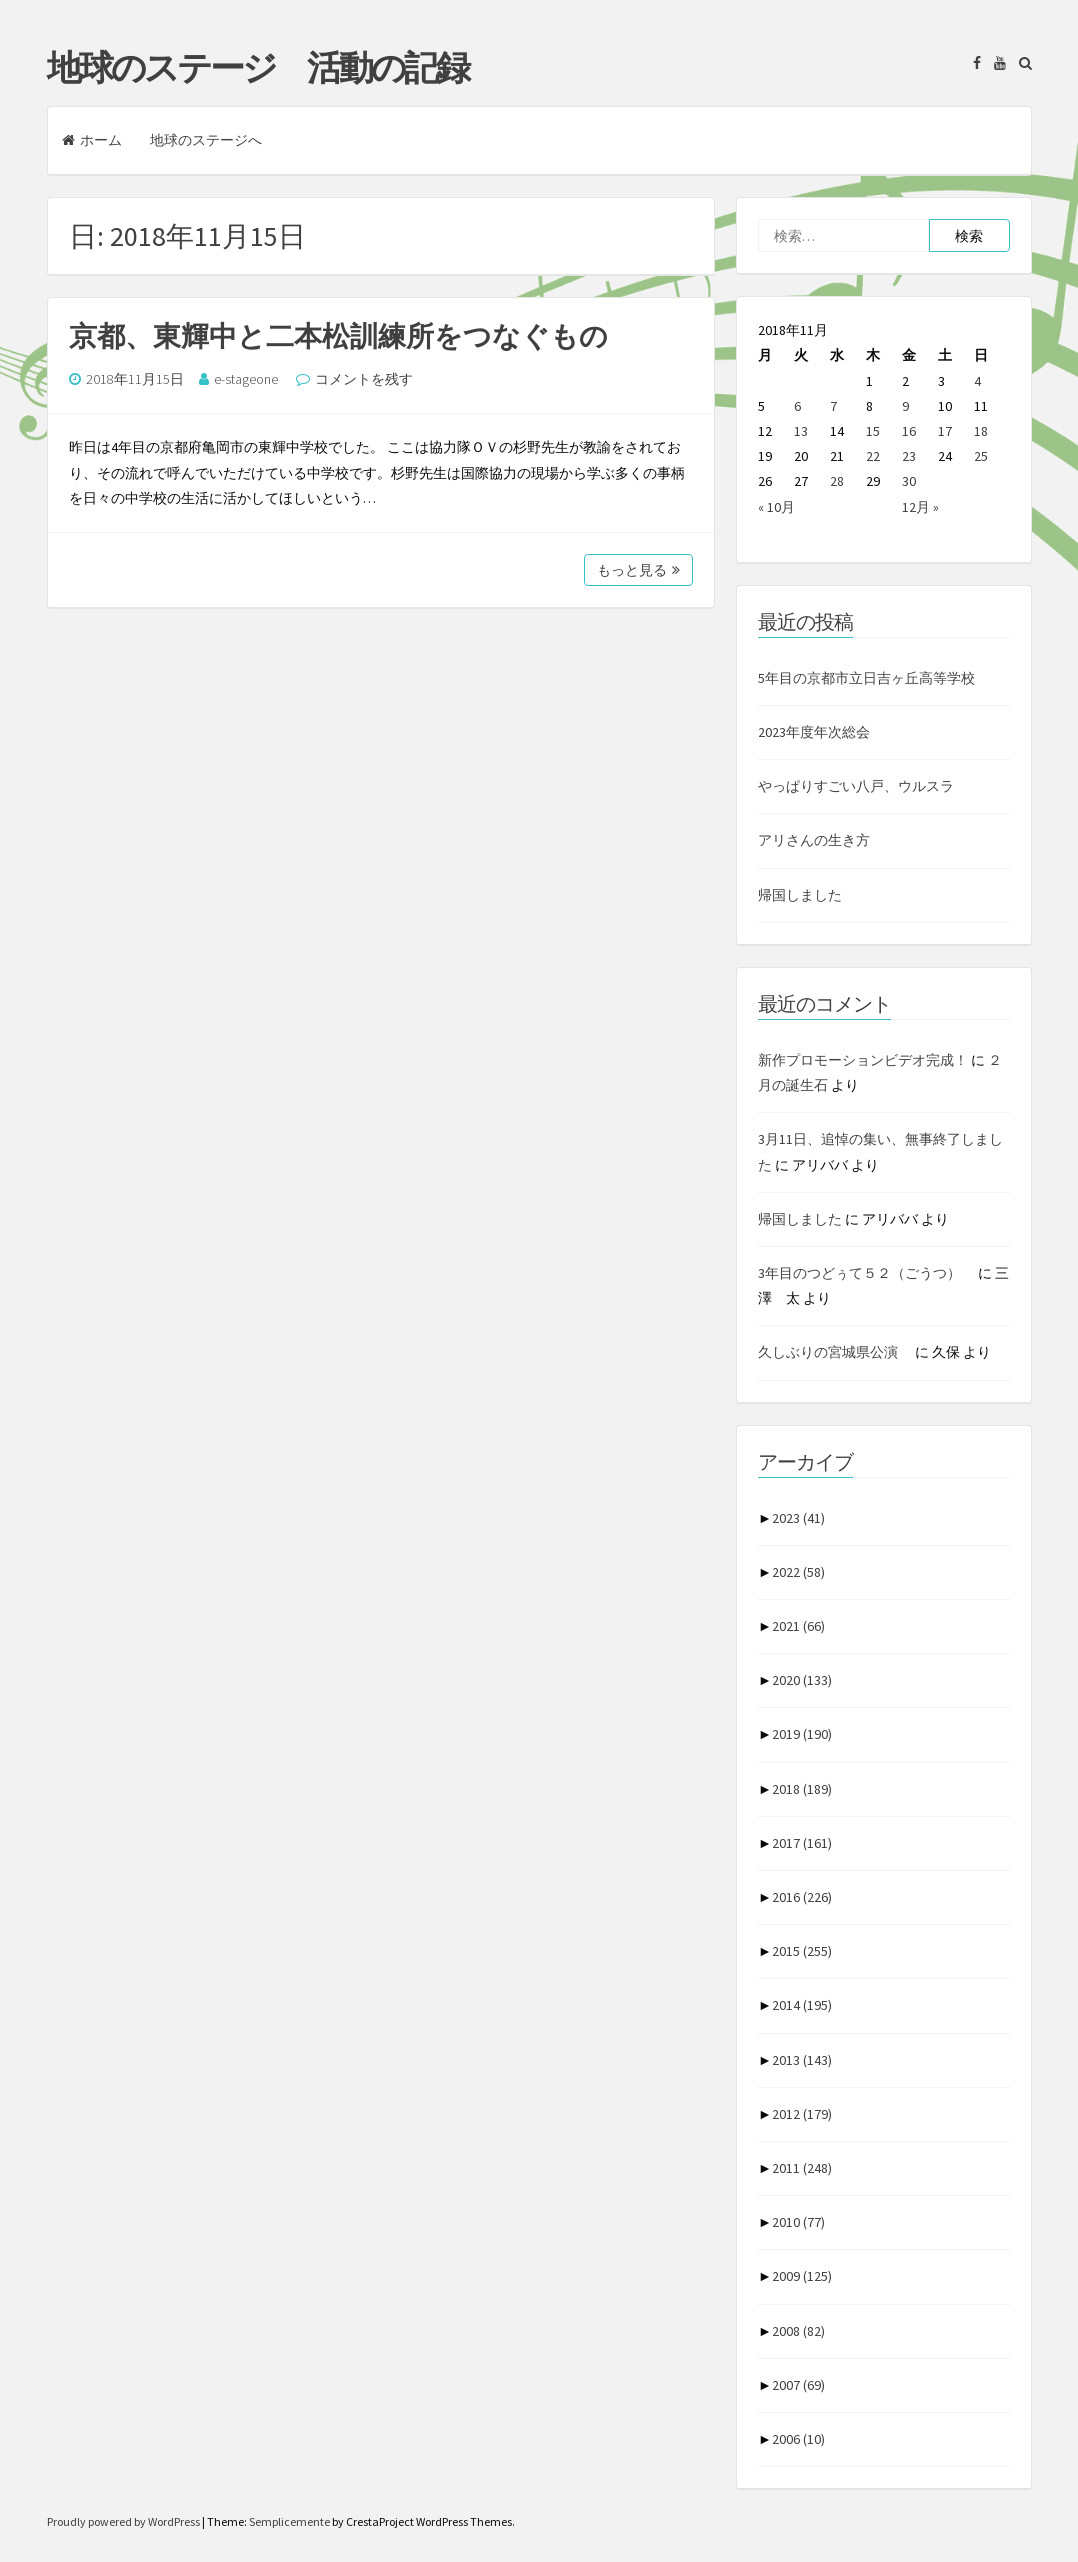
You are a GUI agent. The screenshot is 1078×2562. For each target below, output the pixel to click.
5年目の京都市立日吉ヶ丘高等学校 (866, 678)
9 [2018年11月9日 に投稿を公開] (905, 406)
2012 (802, 2114)
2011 (802, 2168)
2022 (798, 1572)
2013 (802, 2060)
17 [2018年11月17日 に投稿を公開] (945, 431)
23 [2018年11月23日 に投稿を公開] (909, 456)
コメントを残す (364, 379)
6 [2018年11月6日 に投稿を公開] (797, 406)
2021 (798, 1626)
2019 (802, 1734)
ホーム (92, 140)
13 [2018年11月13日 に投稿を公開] (801, 431)
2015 (802, 1951)
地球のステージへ (206, 140)
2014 (802, 2005)
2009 (802, 2276)
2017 (802, 1843)
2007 (798, 2385)
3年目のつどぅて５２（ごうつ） (866, 1273)
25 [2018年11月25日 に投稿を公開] (981, 456)
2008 (798, 2331)
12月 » (920, 507)
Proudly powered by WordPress (124, 2521)
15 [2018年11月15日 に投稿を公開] (873, 431)
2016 (802, 1897)
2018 (802, 1789)
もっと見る (638, 570)
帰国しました (800, 895)
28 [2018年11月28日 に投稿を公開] (837, 481)
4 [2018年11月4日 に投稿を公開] (977, 381)
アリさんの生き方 (814, 840)
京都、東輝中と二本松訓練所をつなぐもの (338, 336)
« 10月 (776, 507)
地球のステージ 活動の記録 (257, 68)
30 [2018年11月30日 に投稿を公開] (909, 481)
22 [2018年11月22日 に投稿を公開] (873, 456)
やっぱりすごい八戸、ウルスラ (856, 786)
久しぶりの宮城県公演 (835, 1352)
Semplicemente (289, 2521)
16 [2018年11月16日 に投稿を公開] (909, 431)
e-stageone (246, 379)
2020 (802, 1680)
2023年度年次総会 (814, 732)
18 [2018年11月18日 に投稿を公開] (981, 431)
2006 (798, 2439)
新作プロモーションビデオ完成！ (863, 1060)
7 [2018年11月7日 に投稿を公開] (833, 406)
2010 (798, 2222)
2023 (798, 1518)
